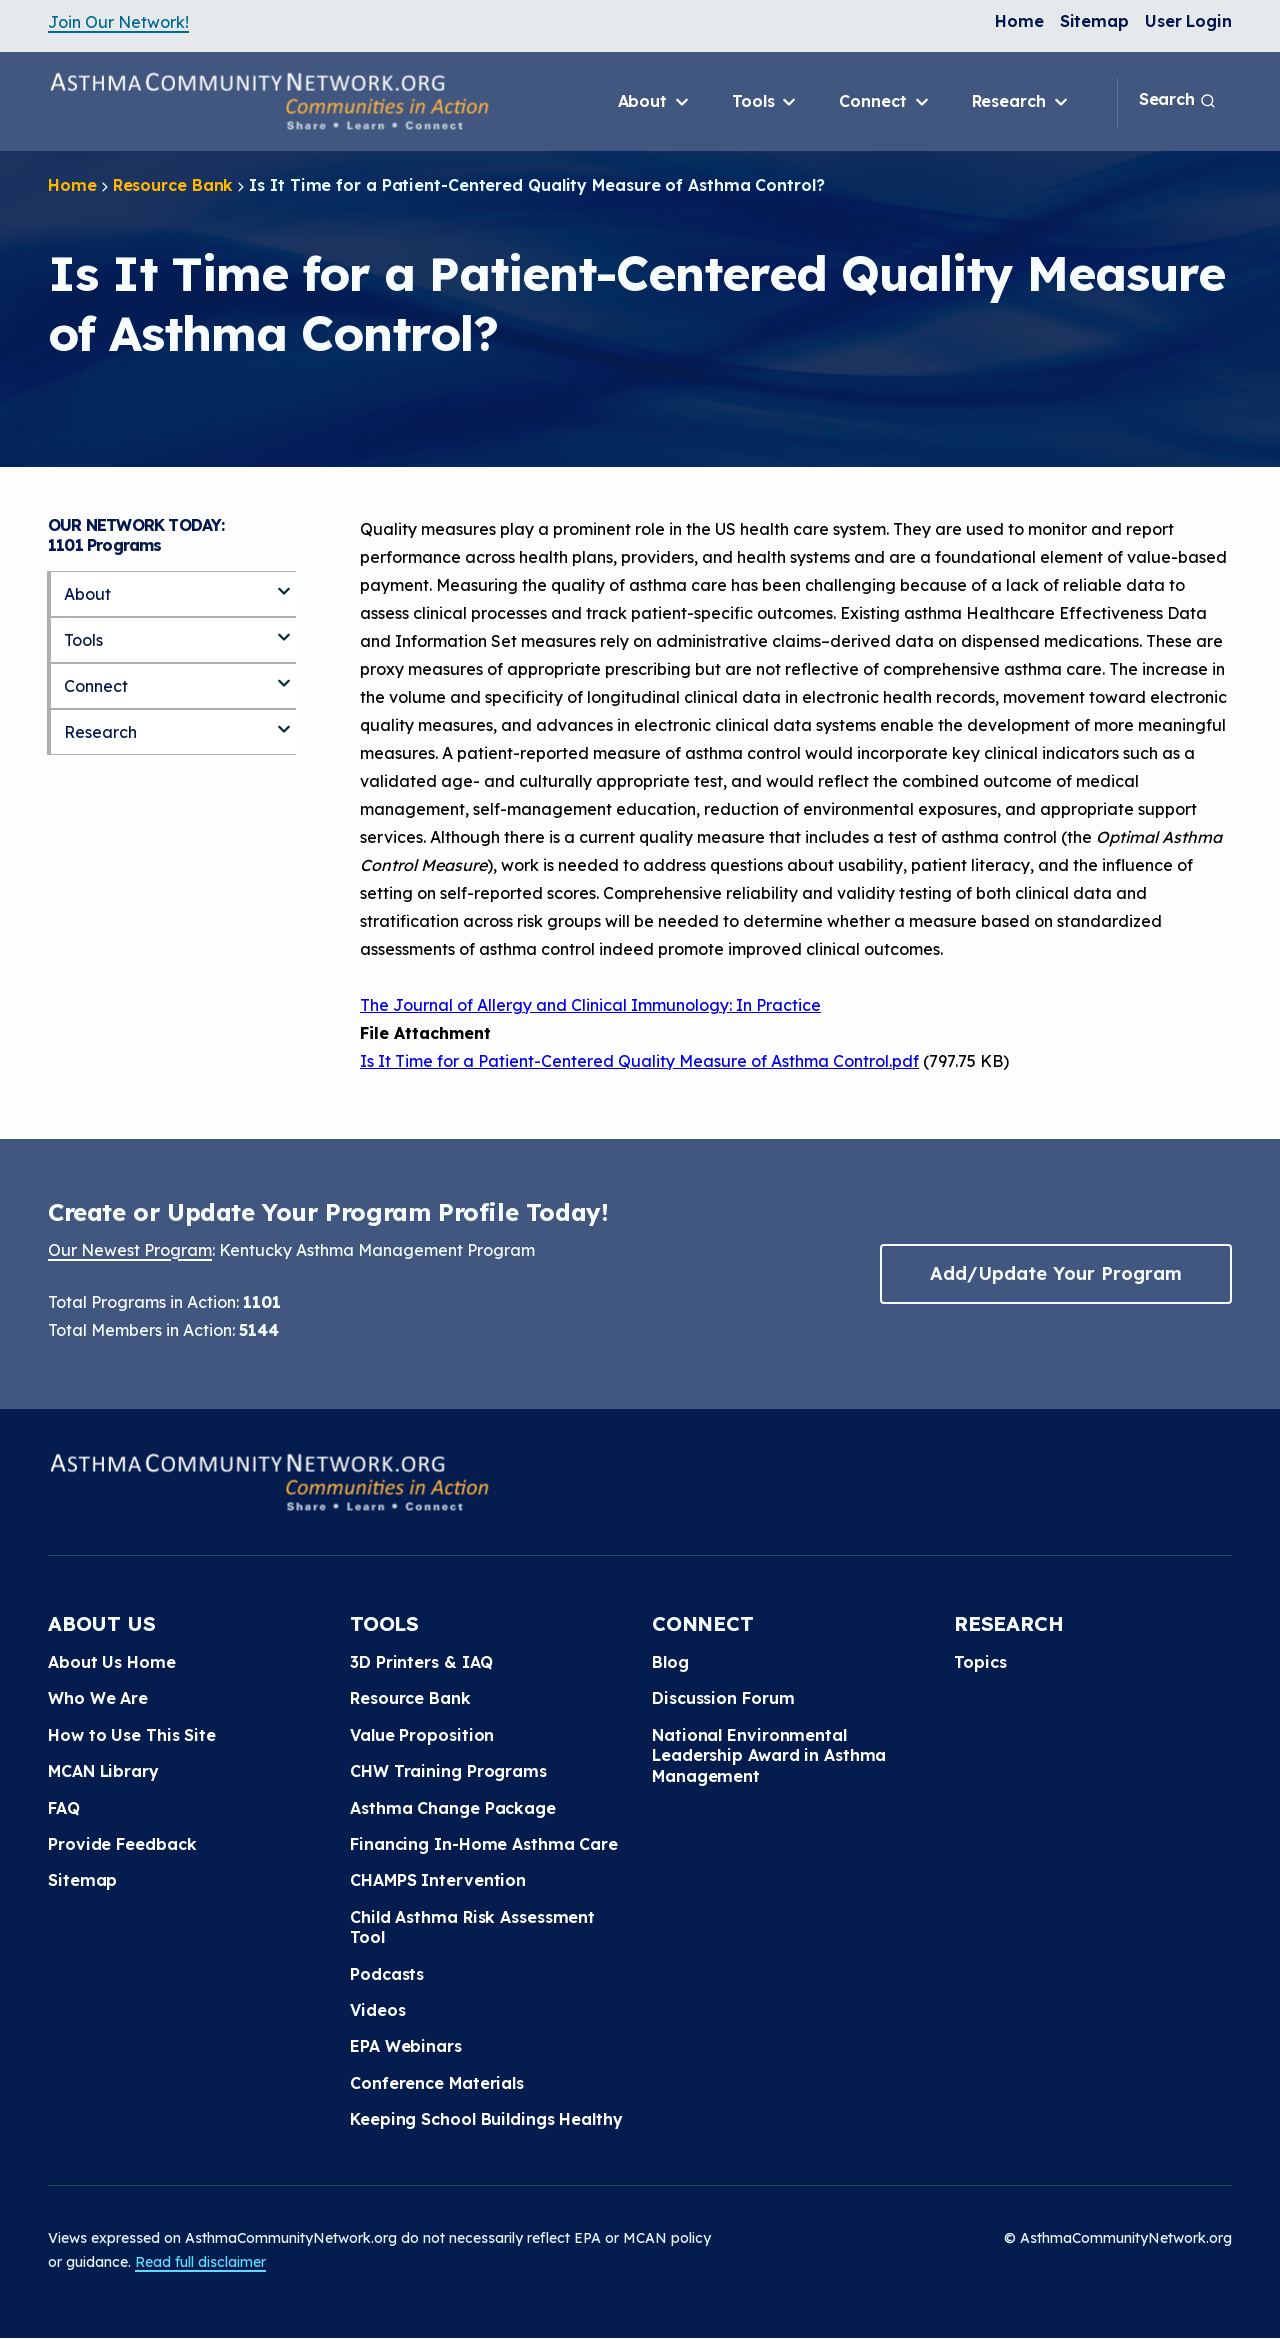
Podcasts (387, 1974)
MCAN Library (103, 1771)
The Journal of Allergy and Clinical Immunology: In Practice (590, 1005)
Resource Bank (173, 185)
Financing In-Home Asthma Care (484, 1844)
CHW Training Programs (448, 1771)
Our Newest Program (130, 1250)
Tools (765, 102)
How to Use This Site (132, 1735)
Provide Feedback (122, 1844)
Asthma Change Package (453, 1808)
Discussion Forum (723, 1698)
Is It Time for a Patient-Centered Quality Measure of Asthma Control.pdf (639, 1061)
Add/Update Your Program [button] (1056, 1273)
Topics (980, 1662)
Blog (670, 1662)
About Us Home (112, 1662)
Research (1021, 102)
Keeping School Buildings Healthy (486, 2119)
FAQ (64, 1808)
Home (1019, 21)
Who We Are (98, 1698)
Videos (377, 2010)
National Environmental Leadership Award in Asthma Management (769, 1755)
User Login (1188, 21)
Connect (885, 102)
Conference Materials (437, 2083)
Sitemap (1094, 21)
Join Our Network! (118, 22)
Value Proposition (422, 1735)
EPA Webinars (406, 2046)
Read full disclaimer (200, 2262)
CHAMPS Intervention (438, 1880)
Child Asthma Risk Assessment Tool (472, 1927)
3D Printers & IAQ (421, 1662)
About (655, 102)
